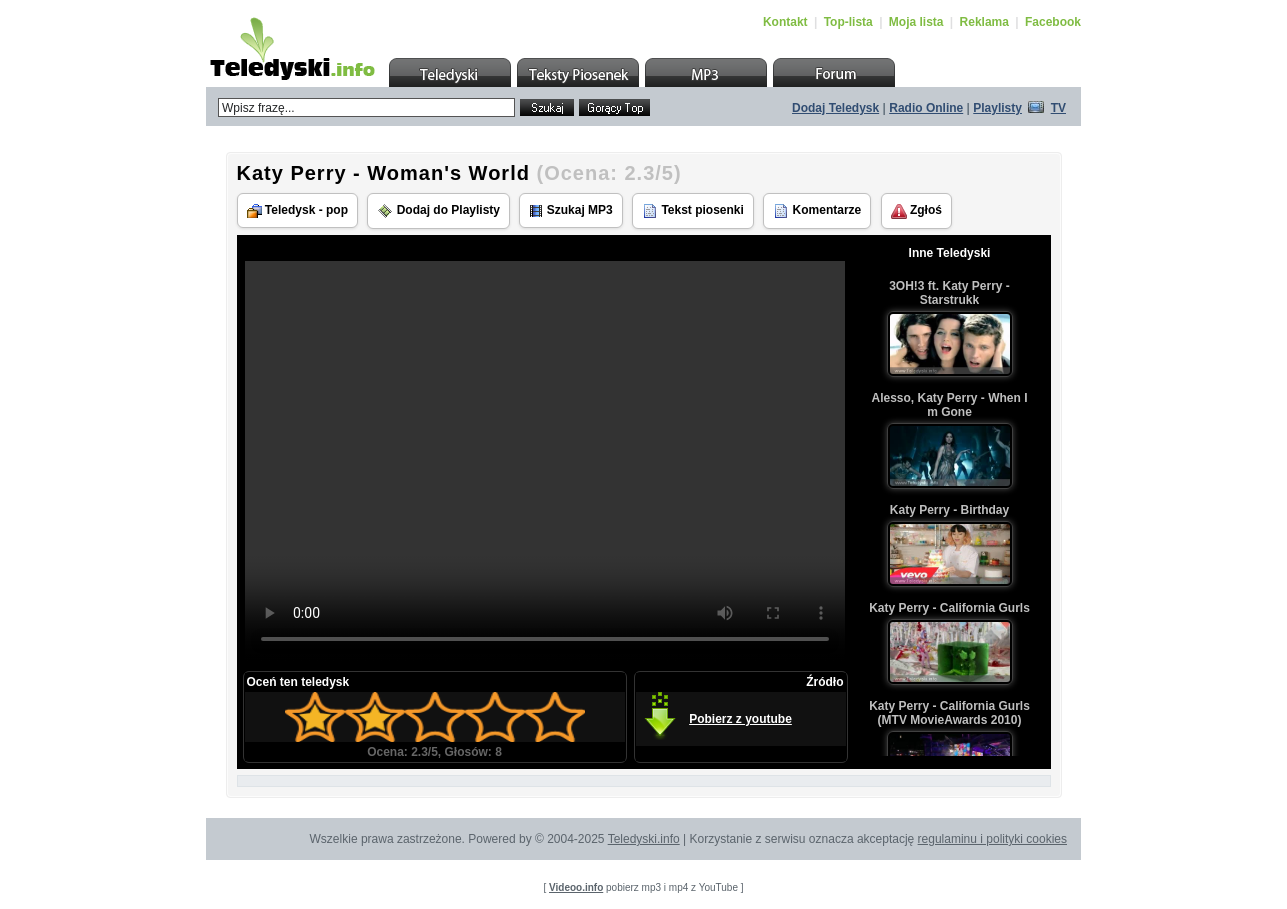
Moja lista (916, 22)
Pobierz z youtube (740, 719)
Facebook (1053, 22)
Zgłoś (916, 211)
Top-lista (848, 22)
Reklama (984, 22)
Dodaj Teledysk (835, 108)
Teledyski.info (644, 839)
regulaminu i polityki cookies (992, 839)
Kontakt (785, 22)
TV (1058, 108)
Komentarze (817, 211)
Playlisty (997, 108)
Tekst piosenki (693, 211)
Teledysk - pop (297, 210)
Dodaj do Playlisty (438, 211)
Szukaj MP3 (570, 210)
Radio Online (926, 108)
